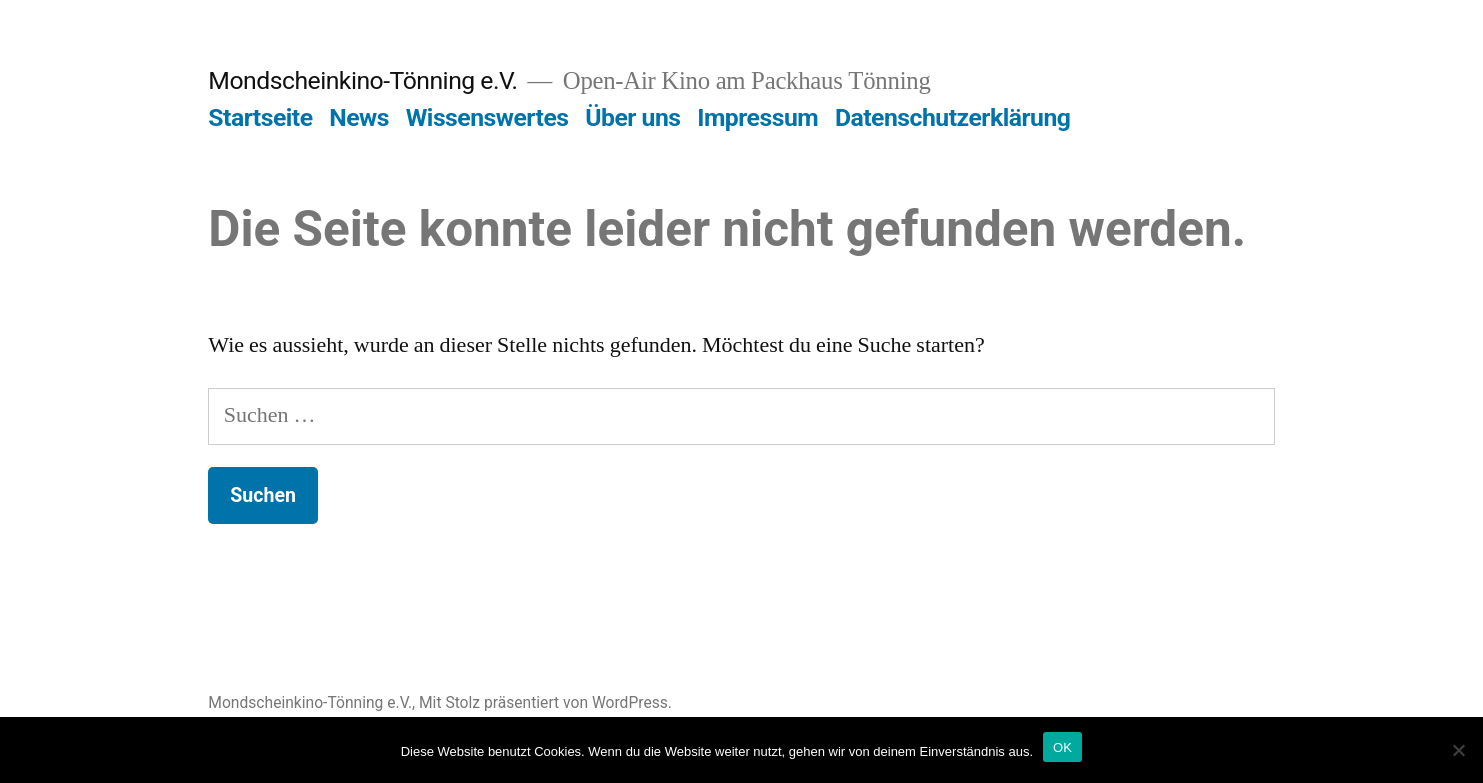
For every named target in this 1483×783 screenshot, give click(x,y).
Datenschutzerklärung (953, 117)
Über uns (632, 117)
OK (1062, 747)
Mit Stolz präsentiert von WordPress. (545, 702)
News (359, 117)
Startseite (260, 117)
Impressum (757, 117)
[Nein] (1458, 750)
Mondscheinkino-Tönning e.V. (362, 80)
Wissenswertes (487, 117)
